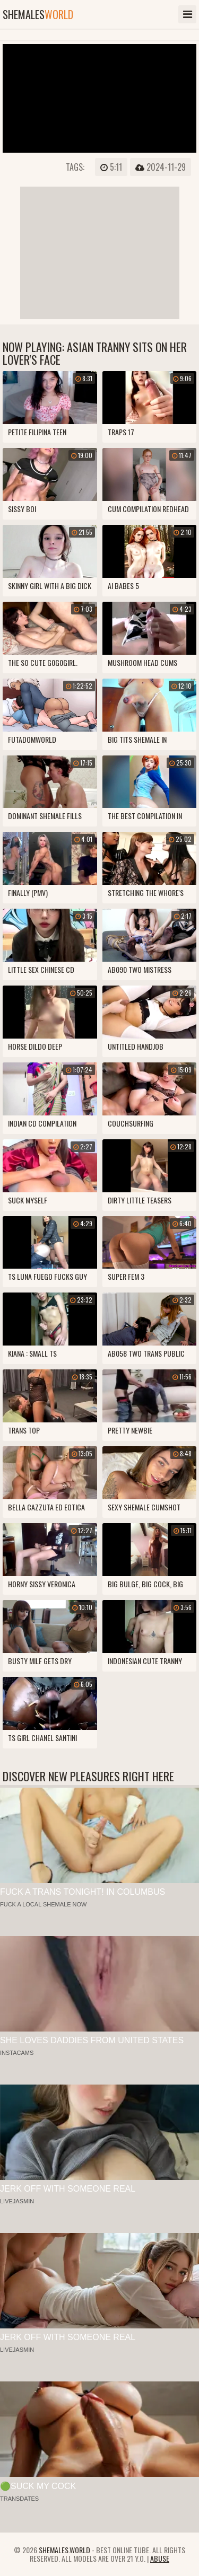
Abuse (159, 2558)
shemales (38, 14)
